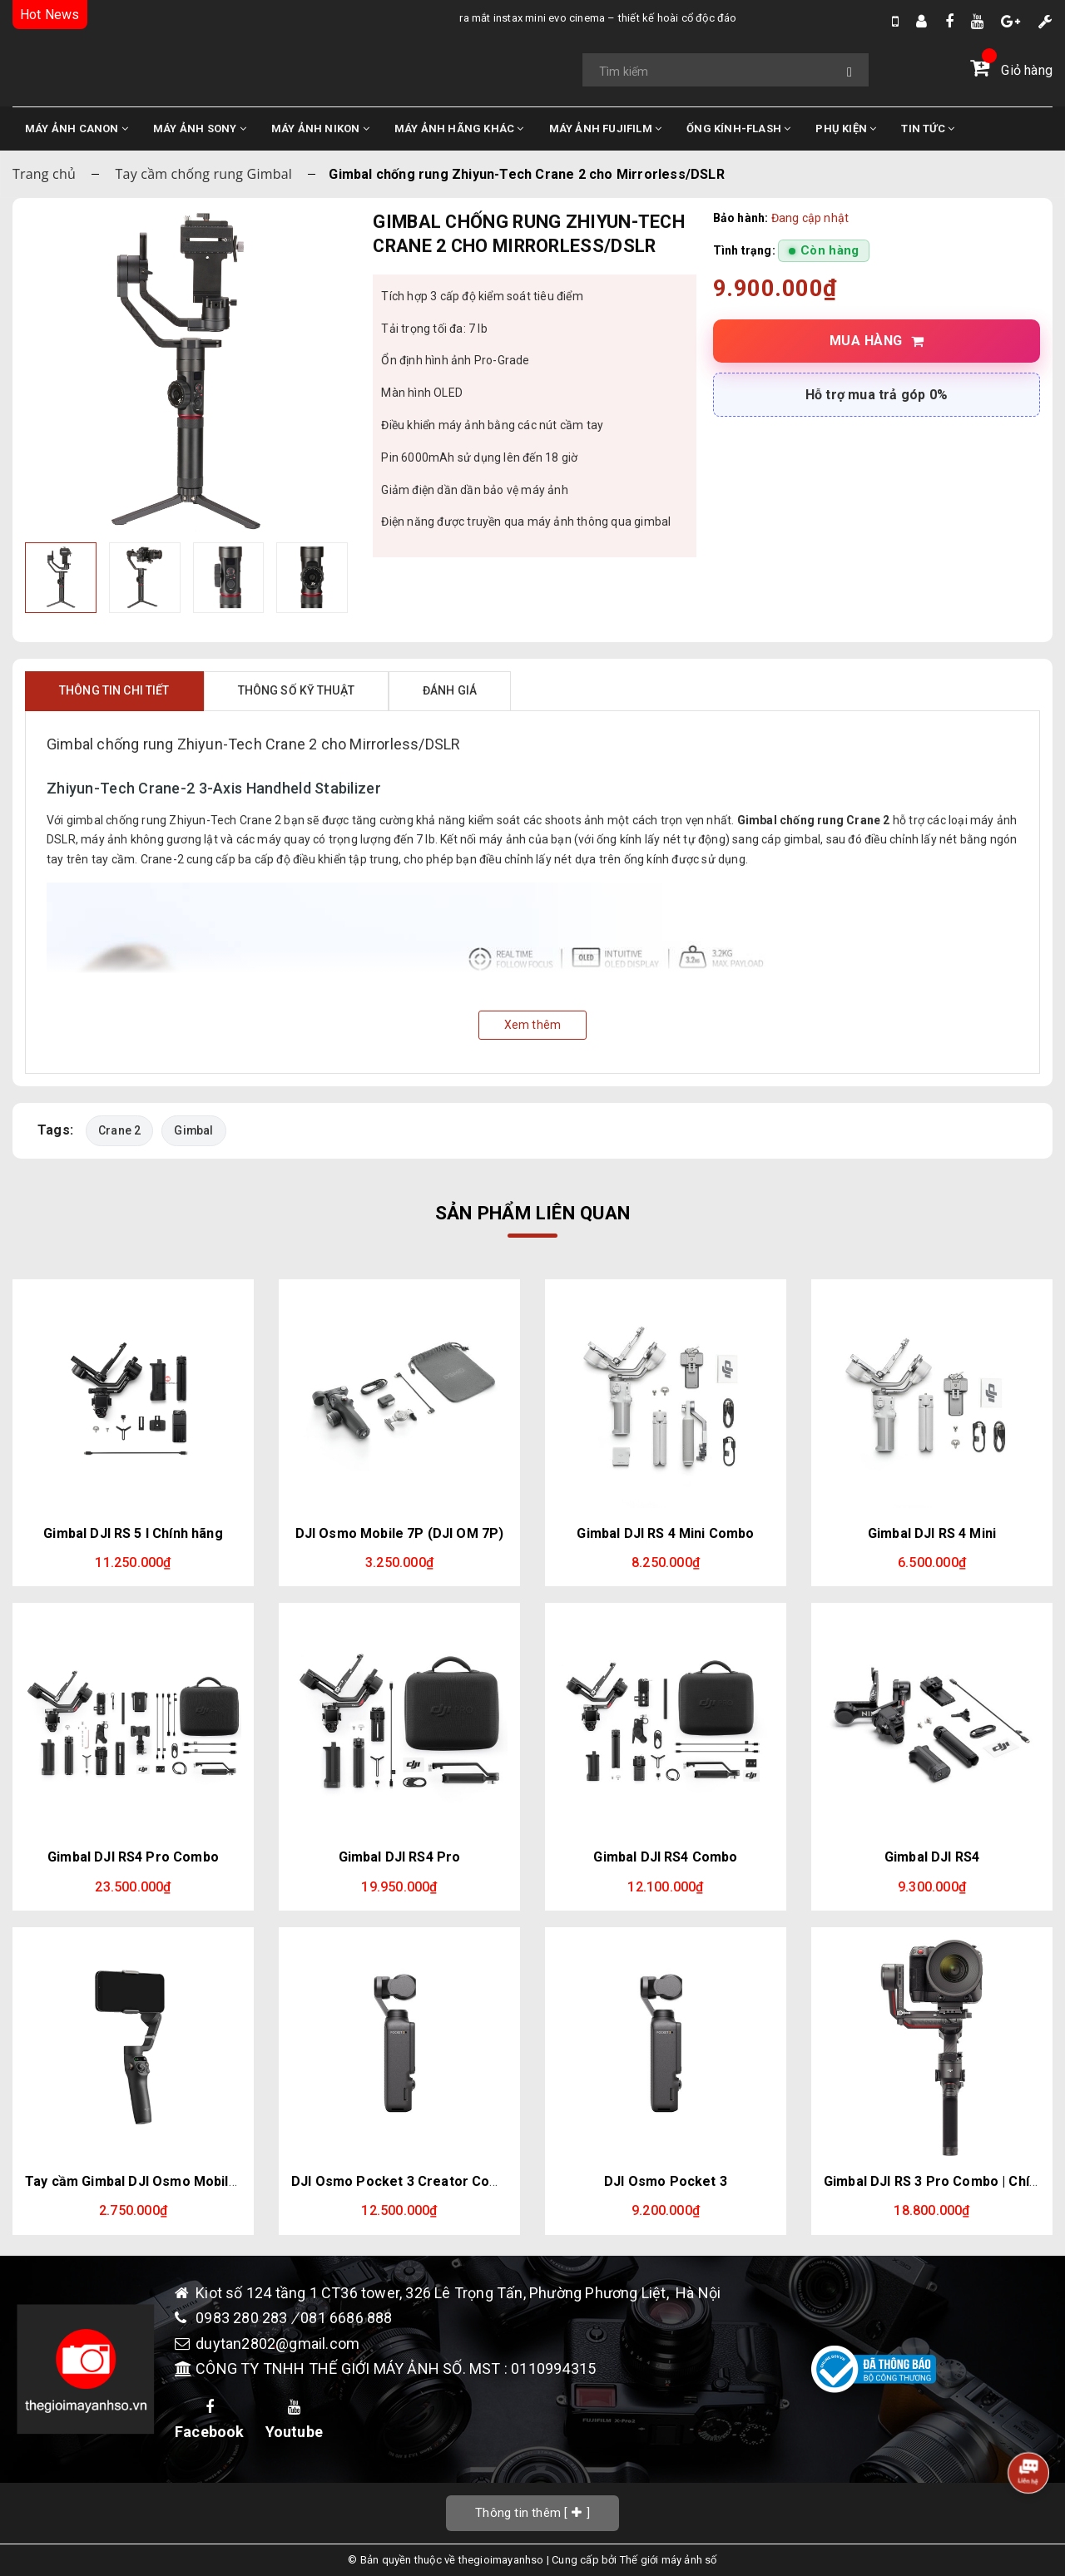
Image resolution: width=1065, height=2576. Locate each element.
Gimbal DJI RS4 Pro (400, 1857)
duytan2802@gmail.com (277, 2343)
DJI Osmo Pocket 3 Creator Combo (404, 2181)
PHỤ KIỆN (845, 128)
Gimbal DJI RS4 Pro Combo (133, 1857)
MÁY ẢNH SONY (199, 128)
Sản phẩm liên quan (532, 1213)
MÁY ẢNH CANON (76, 128)
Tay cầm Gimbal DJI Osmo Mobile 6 (136, 2181)
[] (532, 2512)
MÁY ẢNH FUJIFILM (605, 128)
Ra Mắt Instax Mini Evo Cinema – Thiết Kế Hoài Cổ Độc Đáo (450, 18)
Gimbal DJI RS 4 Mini (932, 1533)
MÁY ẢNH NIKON (320, 128)
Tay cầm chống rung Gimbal (204, 174)
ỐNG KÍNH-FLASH (738, 128)
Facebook (210, 2420)
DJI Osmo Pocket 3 (665, 2181)
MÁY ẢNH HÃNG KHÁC (459, 128)
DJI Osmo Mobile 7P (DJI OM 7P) (399, 1533)
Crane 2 (119, 1130)
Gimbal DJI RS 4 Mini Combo (665, 1533)
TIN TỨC (927, 128)
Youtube (294, 2420)
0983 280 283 (243, 2317)
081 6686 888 (346, 2317)
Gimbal (193, 1130)
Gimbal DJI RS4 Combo (665, 1857)
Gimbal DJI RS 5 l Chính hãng (132, 1533)
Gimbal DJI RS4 (931, 1857)
